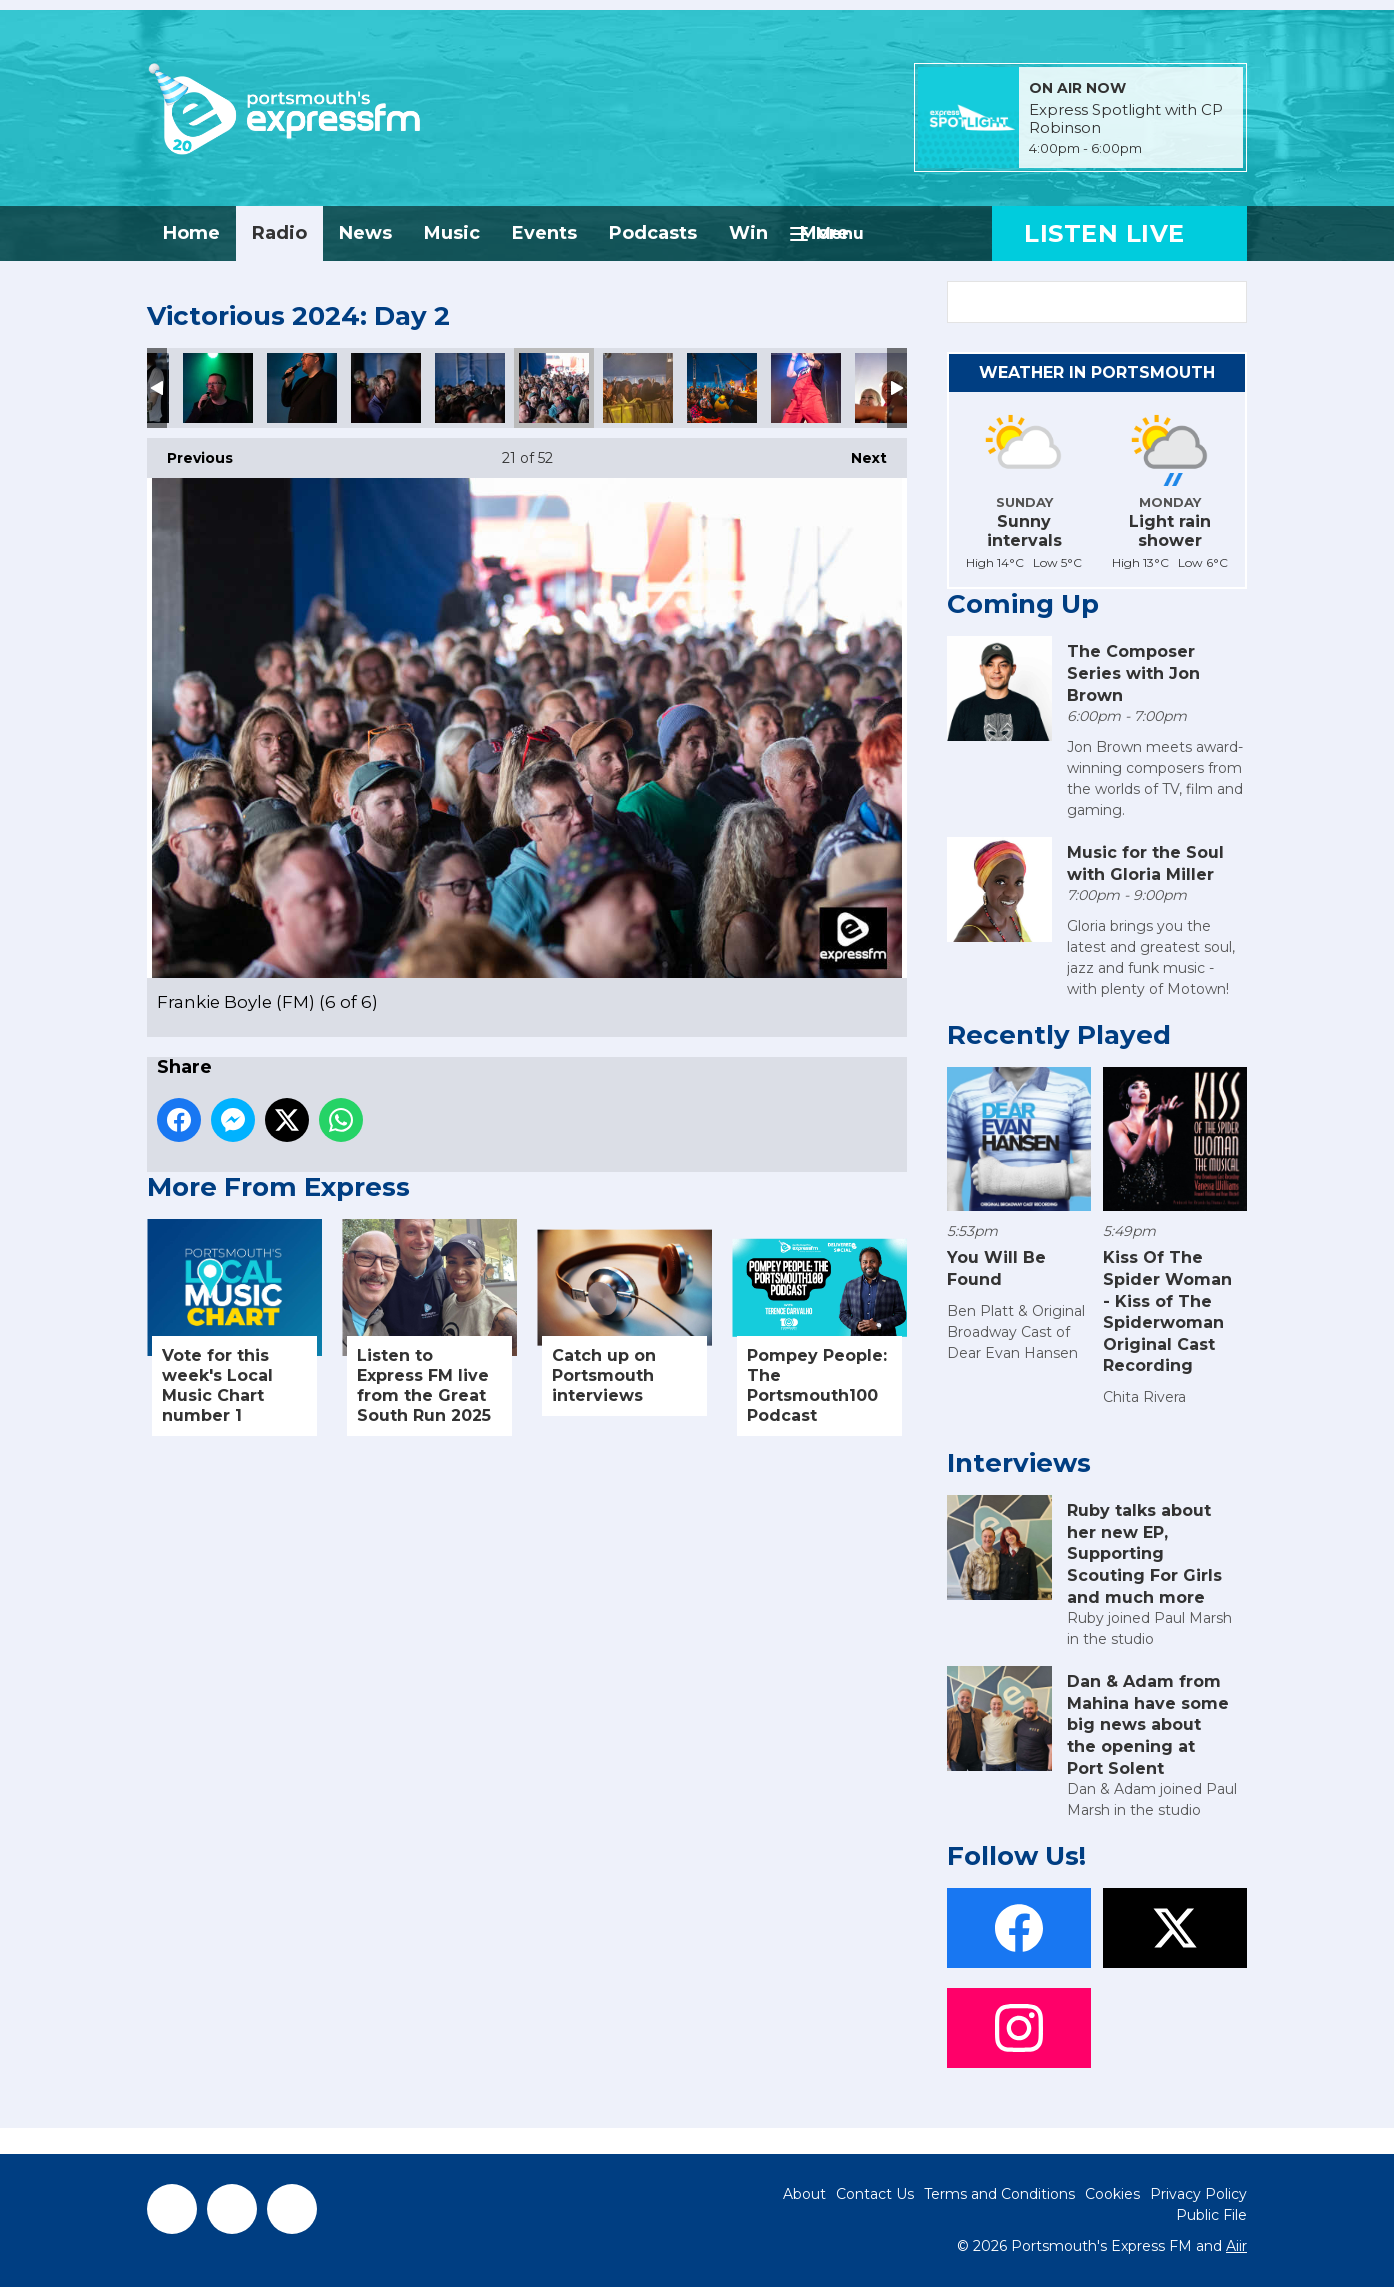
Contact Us (875, 2194)
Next (859, 452)
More (824, 233)
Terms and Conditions (999, 2194)
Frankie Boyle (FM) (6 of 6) (554, 388)
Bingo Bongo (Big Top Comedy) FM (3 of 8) (806, 388)
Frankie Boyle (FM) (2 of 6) (218, 388)
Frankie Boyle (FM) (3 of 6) (302, 388)
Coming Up (1023, 604)
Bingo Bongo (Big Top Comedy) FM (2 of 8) (638, 388)
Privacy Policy (1198, 2194)
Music (452, 233)
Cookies (1112, 2194)
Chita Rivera (1144, 1397)
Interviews (1019, 1463)
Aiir (1236, 2246)
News (365, 233)
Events (544, 233)
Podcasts (653, 233)
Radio (279, 233)
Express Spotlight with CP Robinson (1126, 119)
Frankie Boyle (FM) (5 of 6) (470, 388)
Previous (190, 452)
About (804, 2194)
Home (191, 233)
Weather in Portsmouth (1097, 372)
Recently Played (1059, 1035)
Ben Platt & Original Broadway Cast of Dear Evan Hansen (1016, 1332)
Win (748, 233)
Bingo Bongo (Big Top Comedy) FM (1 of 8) (722, 388)
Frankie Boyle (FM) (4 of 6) (386, 388)
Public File (1211, 2215)
